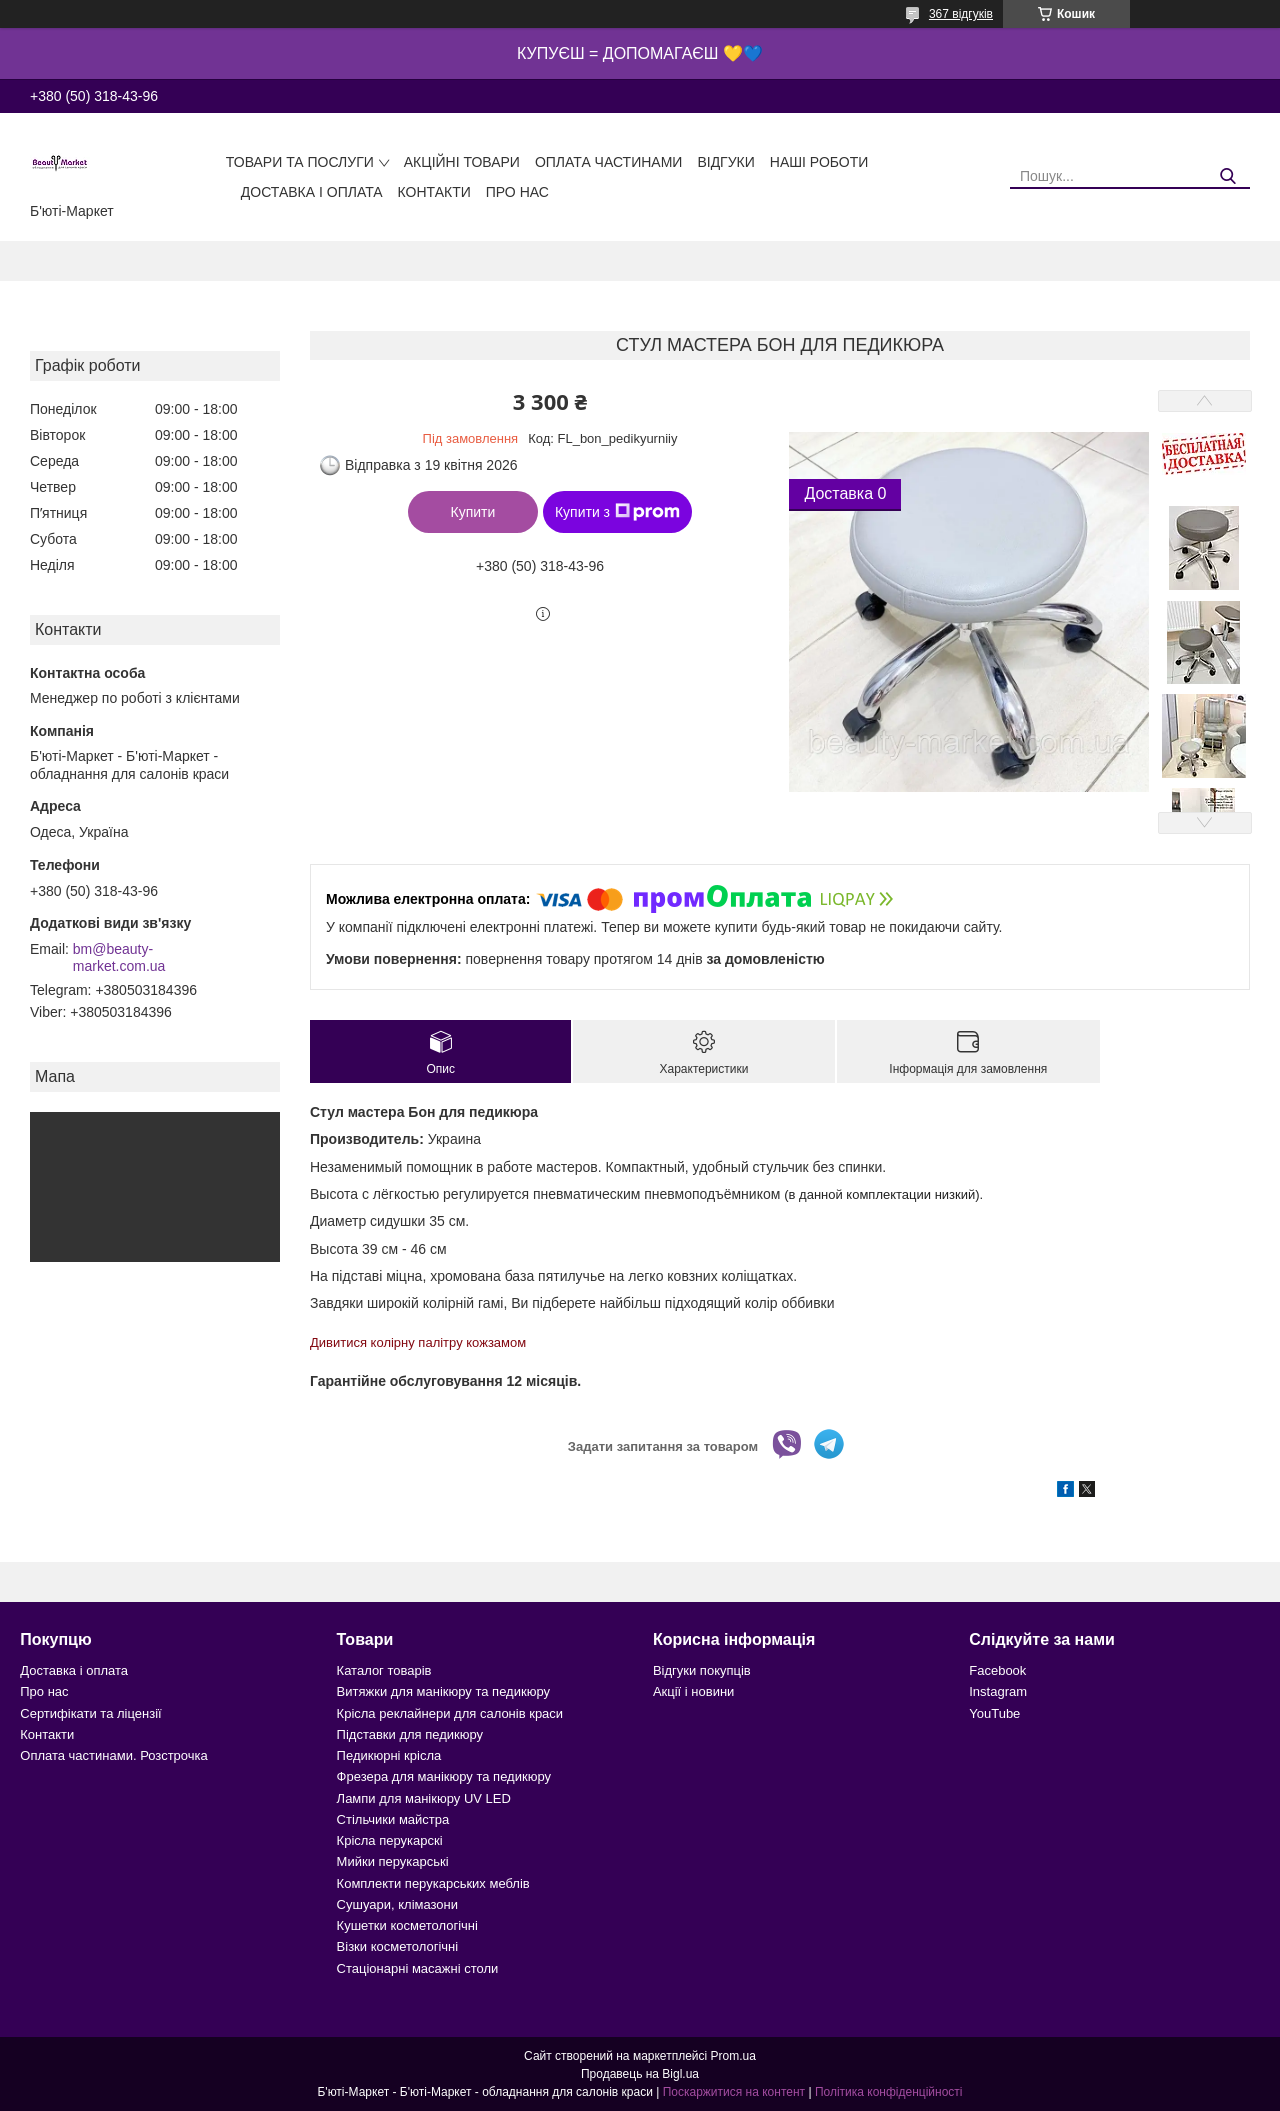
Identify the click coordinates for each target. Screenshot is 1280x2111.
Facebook (997, 1670)
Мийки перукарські (393, 1861)
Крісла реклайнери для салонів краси (450, 1713)
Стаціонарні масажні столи (418, 1968)
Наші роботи (819, 162)
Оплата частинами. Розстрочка (113, 1755)
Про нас (517, 192)
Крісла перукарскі (390, 1840)
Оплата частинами (609, 162)
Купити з (617, 512)
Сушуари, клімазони (397, 1904)
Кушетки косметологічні (407, 1925)
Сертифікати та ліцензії (90, 1713)
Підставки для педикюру (410, 1734)
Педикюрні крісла (389, 1755)
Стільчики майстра (393, 1819)
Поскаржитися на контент (734, 2092)
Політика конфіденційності (889, 2092)
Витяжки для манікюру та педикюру (443, 1691)
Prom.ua (733, 2056)
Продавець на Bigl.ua (640, 2074)
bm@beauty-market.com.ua (119, 958)
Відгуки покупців (702, 1670)
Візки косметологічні (398, 1946)
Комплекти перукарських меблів (433, 1883)
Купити (473, 512)
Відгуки (725, 162)
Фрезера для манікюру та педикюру (444, 1776)
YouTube (994, 1713)
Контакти (434, 192)
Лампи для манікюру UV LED (424, 1798)
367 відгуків (961, 14)
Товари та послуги (300, 162)
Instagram (998, 1691)
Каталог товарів (384, 1670)
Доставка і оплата (312, 192)
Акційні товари (462, 162)
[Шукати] (1227, 176)
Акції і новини (693, 1691)
